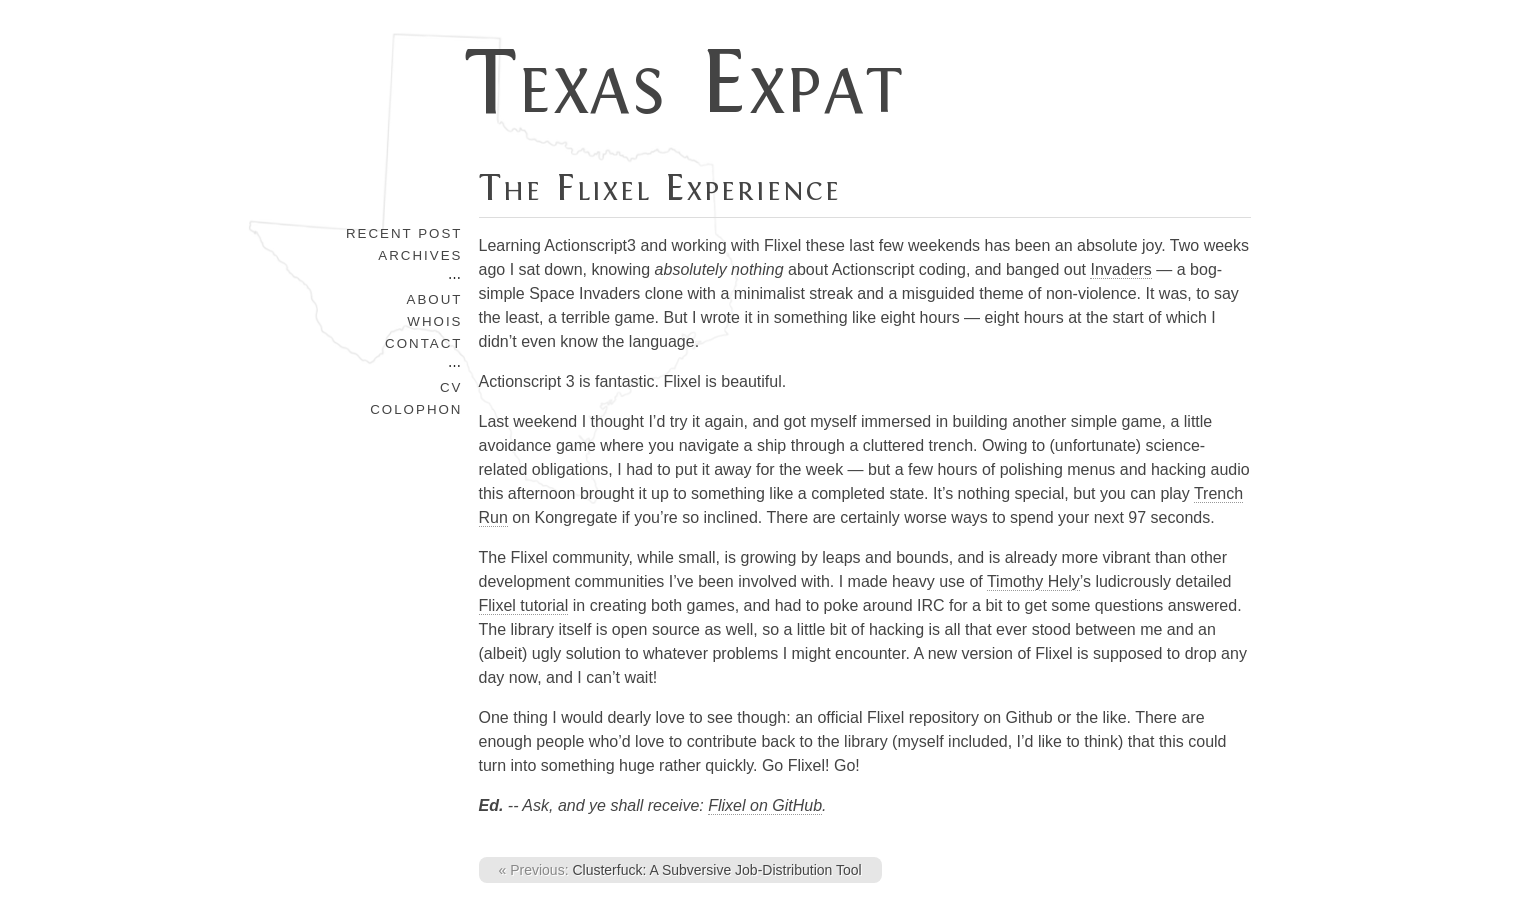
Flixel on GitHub (765, 805)
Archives (420, 255)
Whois (434, 321)
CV (451, 387)
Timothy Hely (1033, 581)
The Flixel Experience (660, 188)
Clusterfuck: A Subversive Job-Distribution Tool (680, 870)
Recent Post (404, 233)
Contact (423, 343)
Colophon (416, 409)
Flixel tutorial (524, 605)
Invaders (1120, 269)
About (435, 299)
